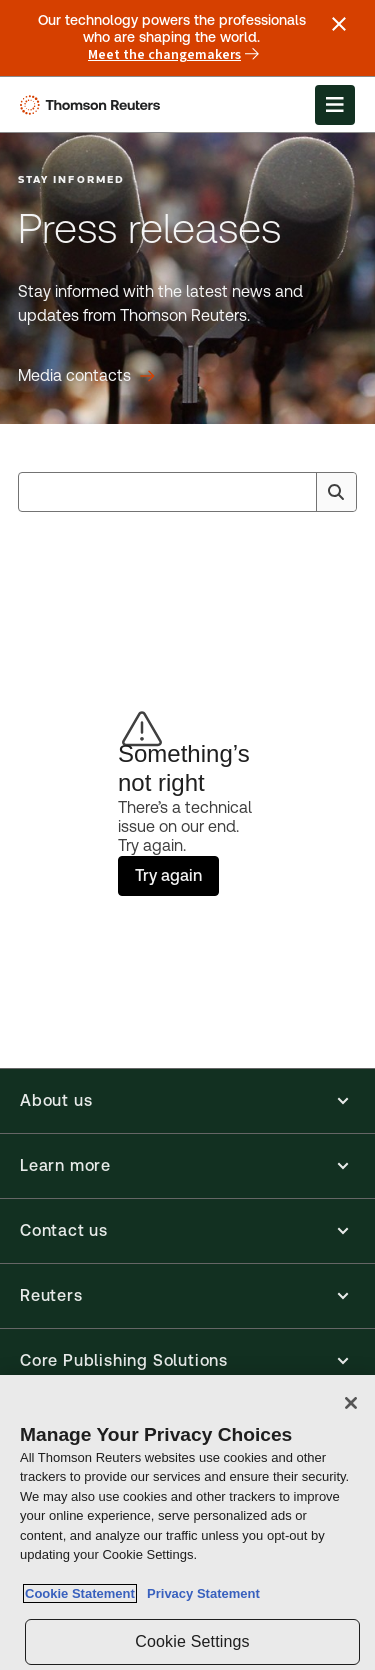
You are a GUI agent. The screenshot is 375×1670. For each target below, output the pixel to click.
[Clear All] (297, 492)
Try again (168, 875)
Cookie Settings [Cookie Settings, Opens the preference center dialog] (192, 1641)
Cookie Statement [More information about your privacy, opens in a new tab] (80, 1593)
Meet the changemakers (173, 55)
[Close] (351, 1403)
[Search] (336, 492)
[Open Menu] (335, 105)
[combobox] (187, 492)
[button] (187, 1101)
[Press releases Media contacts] (86, 376)
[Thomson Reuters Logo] (93, 105)
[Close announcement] (339, 24)
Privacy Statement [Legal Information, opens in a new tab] (200, 1593)
